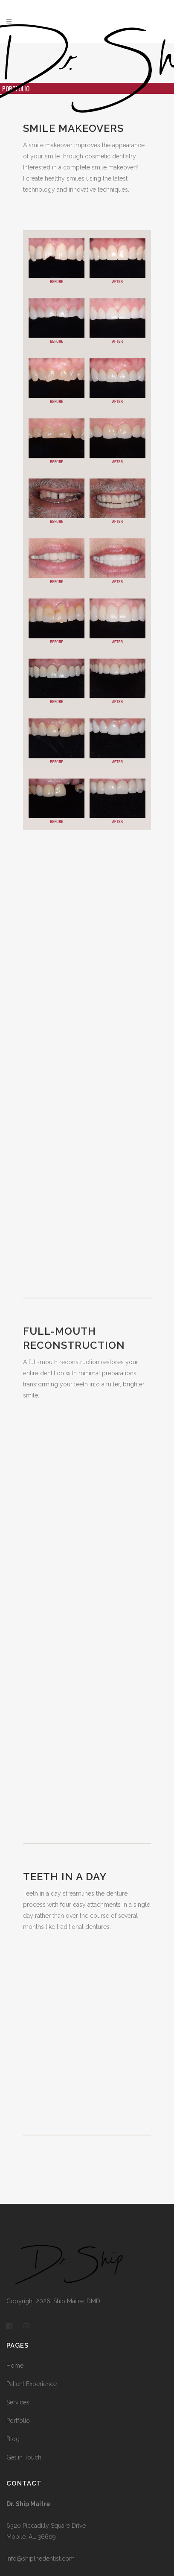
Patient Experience (31, 2384)
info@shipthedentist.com (40, 2558)
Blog (13, 2439)
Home (14, 2365)
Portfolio (18, 2420)
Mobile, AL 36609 (31, 2536)
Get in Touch (23, 2457)
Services (17, 2402)
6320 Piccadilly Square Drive (46, 2525)
